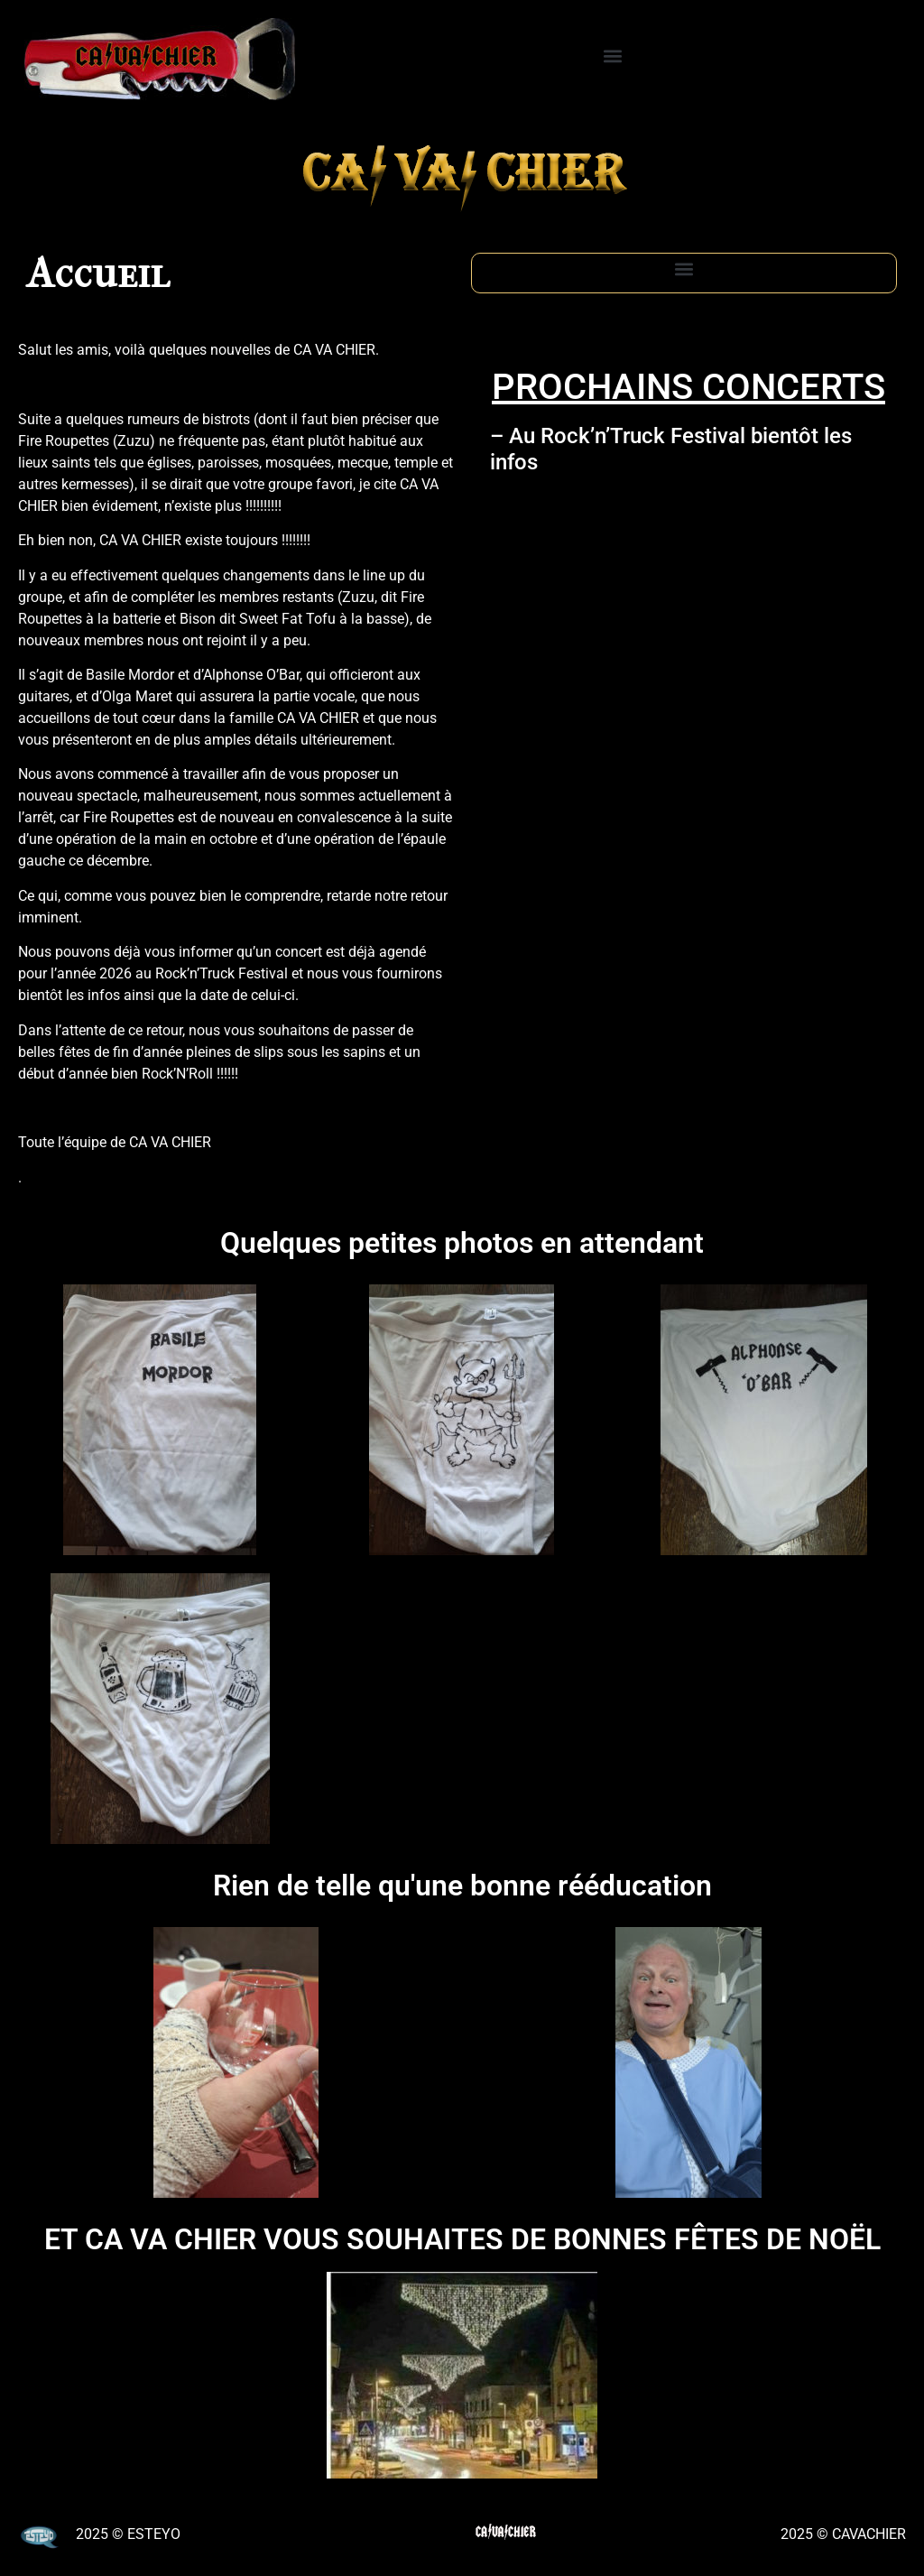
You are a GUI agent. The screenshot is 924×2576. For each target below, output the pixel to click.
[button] (613, 55)
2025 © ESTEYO (128, 2534)
